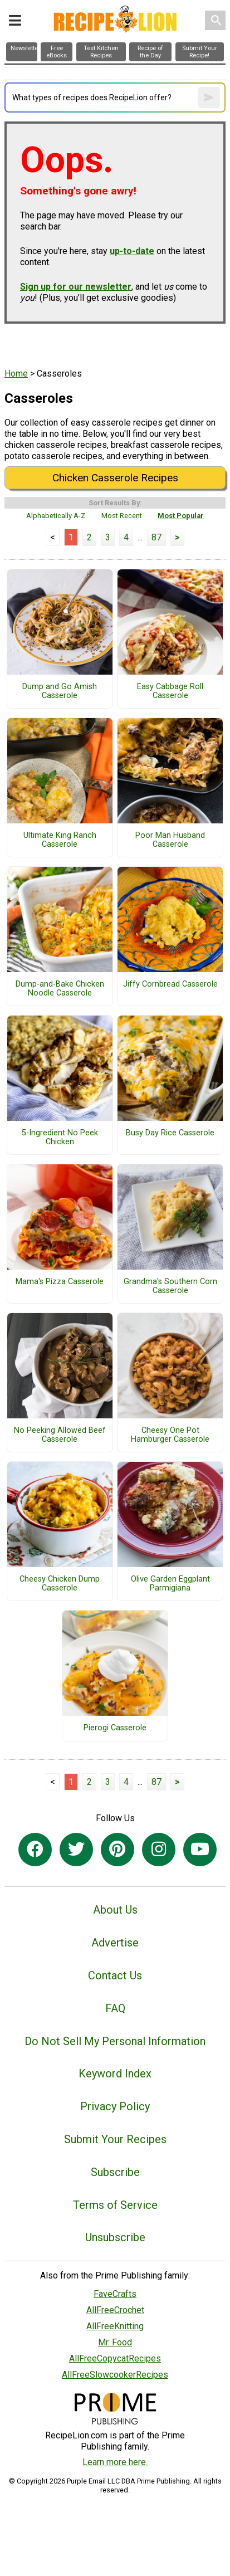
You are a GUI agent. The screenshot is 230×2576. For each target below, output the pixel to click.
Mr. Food (115, 2342)
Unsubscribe (115, 2237)
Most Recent (121, 515)
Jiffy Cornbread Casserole (170, 984)
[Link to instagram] (158, 1849)
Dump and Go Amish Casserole (59, 691)
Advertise (115, 1942)
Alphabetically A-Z (55, 515)
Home (16, 373)
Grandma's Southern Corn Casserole (170, 1286)
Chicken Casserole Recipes (115, 477)
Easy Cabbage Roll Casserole (170, 691)
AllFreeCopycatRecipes (115, 2358)
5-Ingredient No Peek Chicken (60, 1137)
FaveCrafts (115, 2294)
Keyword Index (115, 2073)
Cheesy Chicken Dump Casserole (59, 1584)
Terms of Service (115, 2205)
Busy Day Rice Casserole (170, 1133)
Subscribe (115, 2172)
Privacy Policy (115, 2106)
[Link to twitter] (76, 1849)
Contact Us (115, 1975)
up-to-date (132, 251)
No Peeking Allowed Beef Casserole (60, 1435)
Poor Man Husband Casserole (170, 840)
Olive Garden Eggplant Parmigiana (170, 1584)
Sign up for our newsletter (75, 286)
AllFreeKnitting (115, 2326)
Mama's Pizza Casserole (60, 1281)
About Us (115, 1909)
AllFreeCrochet (115, 2310)
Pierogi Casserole (115, 1728)
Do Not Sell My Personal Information (115, 2041)
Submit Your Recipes (115, 2139)
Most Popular (181, 515)
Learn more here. (115, 2462)
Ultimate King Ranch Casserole (59, 840)
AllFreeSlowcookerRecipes (115, 2374)
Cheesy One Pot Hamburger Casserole (170, 1435)
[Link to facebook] (35, 1849)
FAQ (115, 2008)
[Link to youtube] (200, 1849)
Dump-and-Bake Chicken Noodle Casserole (60, 989)
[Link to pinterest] (117, 1849)
